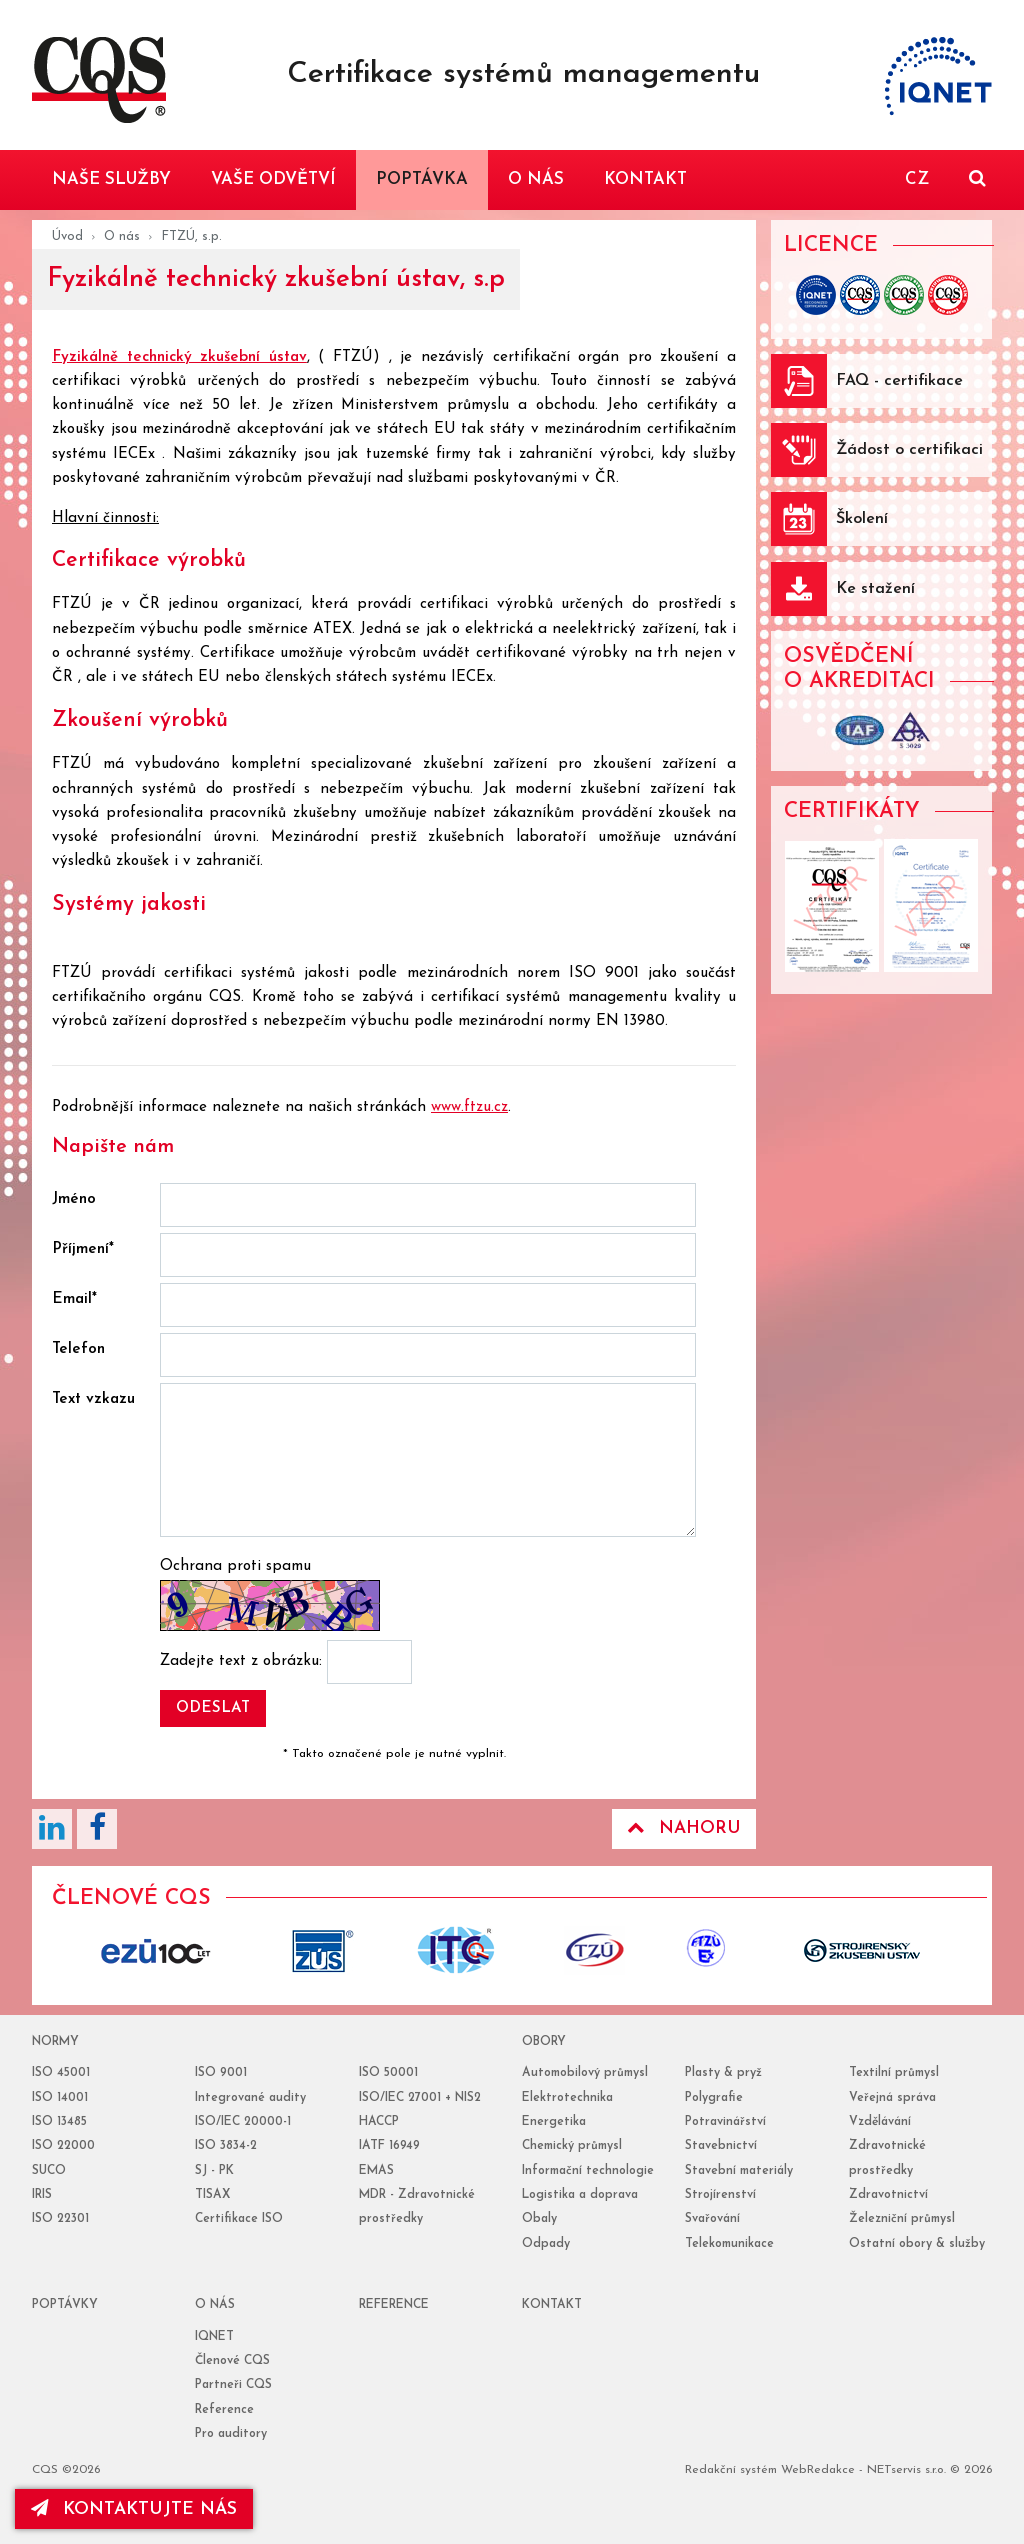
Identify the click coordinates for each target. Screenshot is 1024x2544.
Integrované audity (250, 2098)
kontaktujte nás (134, 2509)
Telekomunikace (729, 2244)
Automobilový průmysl (585, 2073)
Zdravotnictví (888, 2195)
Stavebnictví (721, 2146)
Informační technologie (588, 2171)
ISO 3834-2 (226, 2146)
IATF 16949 (389, 2146)
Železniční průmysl (902, 2219)
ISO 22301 (60, 2219)
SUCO (49, 2171)
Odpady (546, 2244)
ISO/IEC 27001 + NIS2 (420, 2098)
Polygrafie (714, 2098)
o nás (215, 2305)
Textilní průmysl (894, 2073)
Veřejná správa (892, 2098)
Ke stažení (875, 589)
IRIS (42, 2195)
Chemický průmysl (572, 2146)
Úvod (67, 236)
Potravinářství (725, 2122)
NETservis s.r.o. (906, 2470)
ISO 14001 (60, 2098)
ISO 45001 (61, 2073)
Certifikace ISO (239, 2219)
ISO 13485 (59, 2122)
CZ (917, 179)
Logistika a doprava (580, 2195)
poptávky (65, 2305)
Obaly (539, 2219)
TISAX (212, 2195)
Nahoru (684, 1828)
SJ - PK (214, 2171)
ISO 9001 (221, 2073)
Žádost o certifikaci (909, 450)
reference (394, 2305)
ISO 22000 (63, 2146)
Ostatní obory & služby (917, 2244)
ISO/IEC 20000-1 (243, 2122)
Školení (862, 519)
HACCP (379, 2122)
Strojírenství (720, 2195)
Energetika (554, 2122)
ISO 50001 (388, 2073)
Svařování (712, 2219)
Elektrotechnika (567, 2098)
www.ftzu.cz (469, 1107)
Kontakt (552, 2305)
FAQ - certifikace (899, 381)
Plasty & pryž (723, 2073)
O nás (122, 236)
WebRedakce (818, 2470)
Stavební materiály (739, 2171)
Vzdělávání (880, 2122)
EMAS (376, 2171)
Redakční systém (731, 2470)
